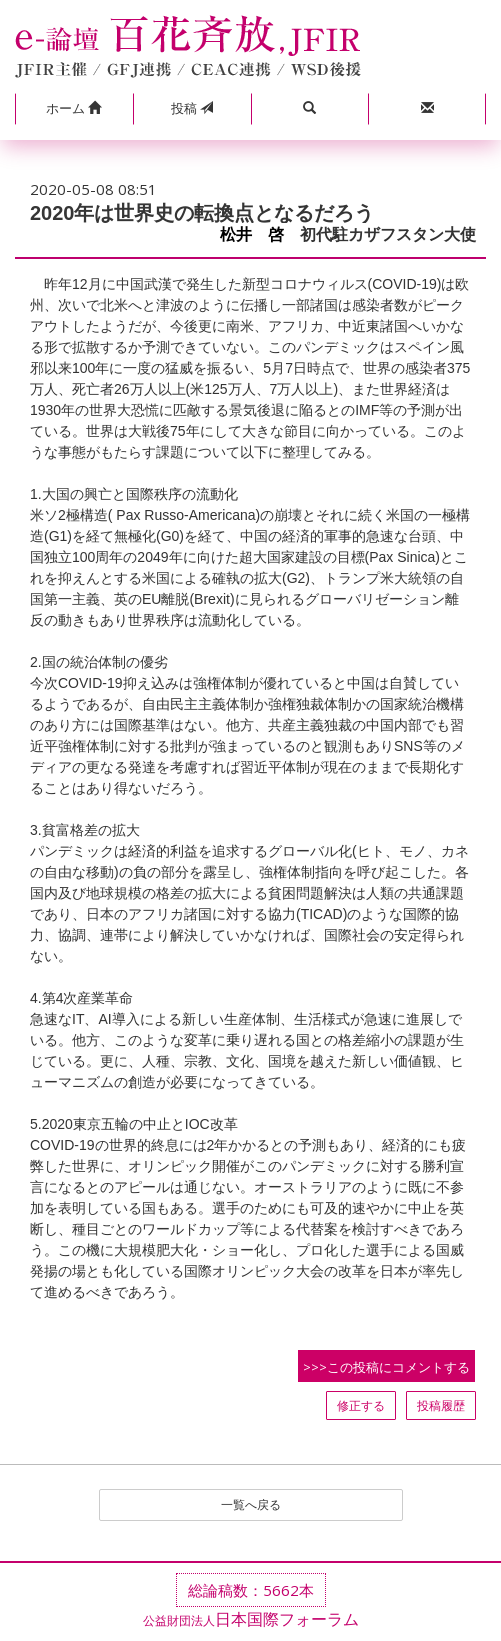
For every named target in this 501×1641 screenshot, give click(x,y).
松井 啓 (252, 234)
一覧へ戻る (251, 1504)
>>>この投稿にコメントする (386, 1367)
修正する (361, 1405)
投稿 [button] (192, 108)
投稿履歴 (441, 1405)
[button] (74, 109)
